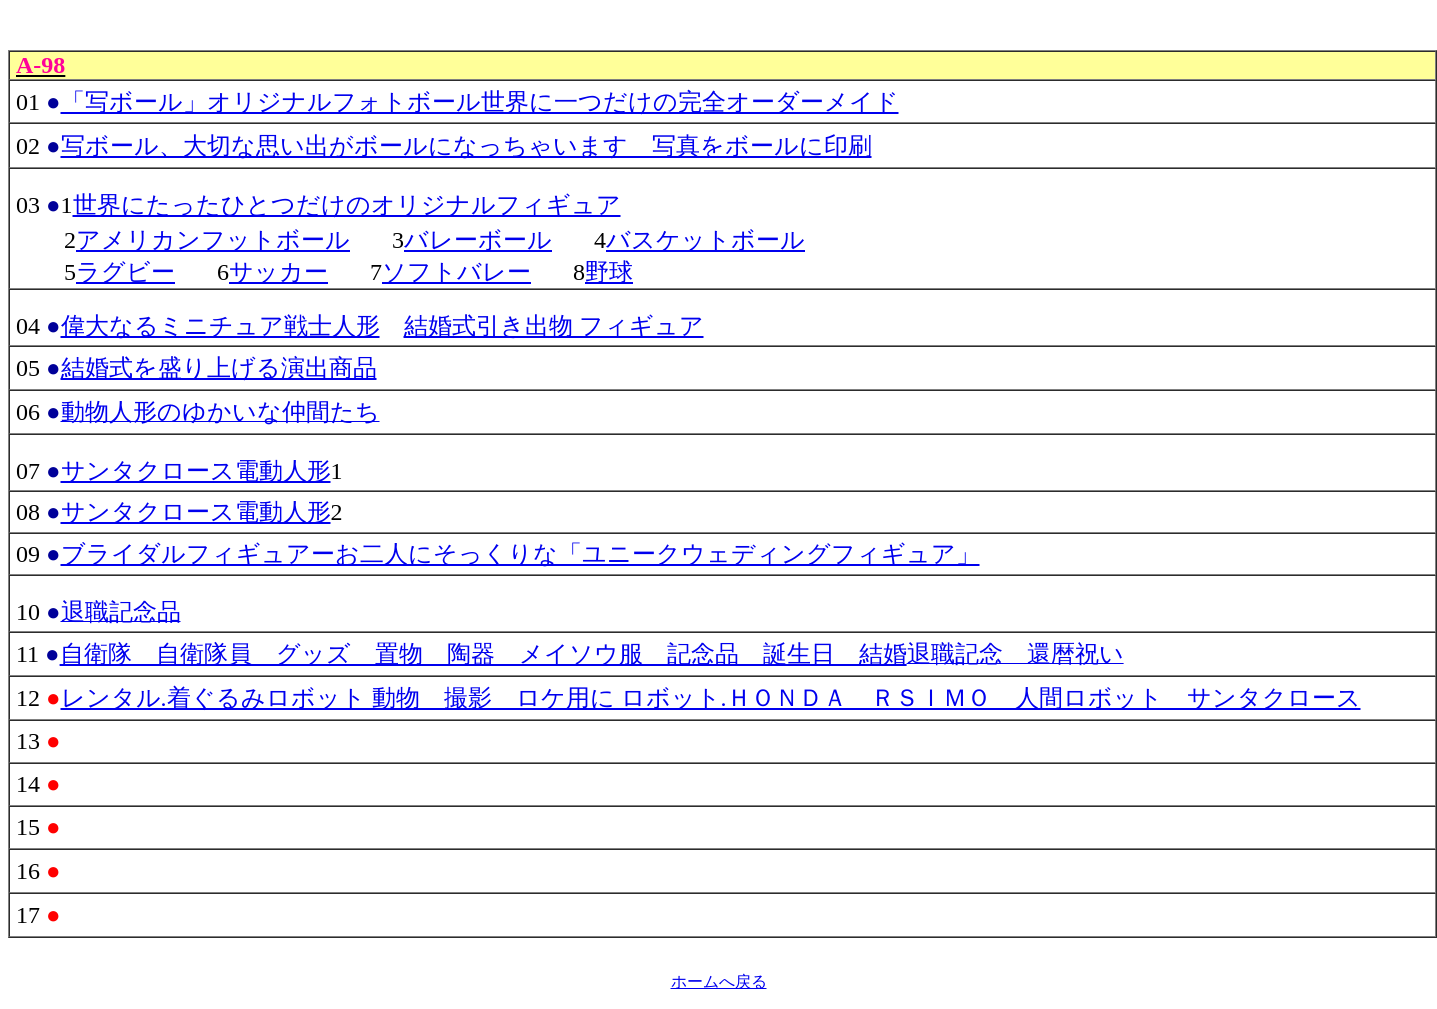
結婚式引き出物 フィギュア (554, 326)
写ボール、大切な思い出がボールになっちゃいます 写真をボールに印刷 (466, 146)
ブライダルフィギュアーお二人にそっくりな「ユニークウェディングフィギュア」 (520, 554)
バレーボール (478, 240)
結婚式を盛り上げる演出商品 (219, 368)
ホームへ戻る (719, 981)
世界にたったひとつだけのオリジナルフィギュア (347, 205)
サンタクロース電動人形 (196, 471)
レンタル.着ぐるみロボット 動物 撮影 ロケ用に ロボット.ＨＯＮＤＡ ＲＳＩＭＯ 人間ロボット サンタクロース (711, 698)
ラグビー (125, 272)
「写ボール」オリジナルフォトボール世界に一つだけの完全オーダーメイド (480, 102)
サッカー (278, 272)
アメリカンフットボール (213, 240)
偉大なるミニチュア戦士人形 (220, 326)
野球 (609, 272)
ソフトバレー (456, 272)
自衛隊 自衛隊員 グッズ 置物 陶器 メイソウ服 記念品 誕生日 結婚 (483, 654)
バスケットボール (705, 240)
